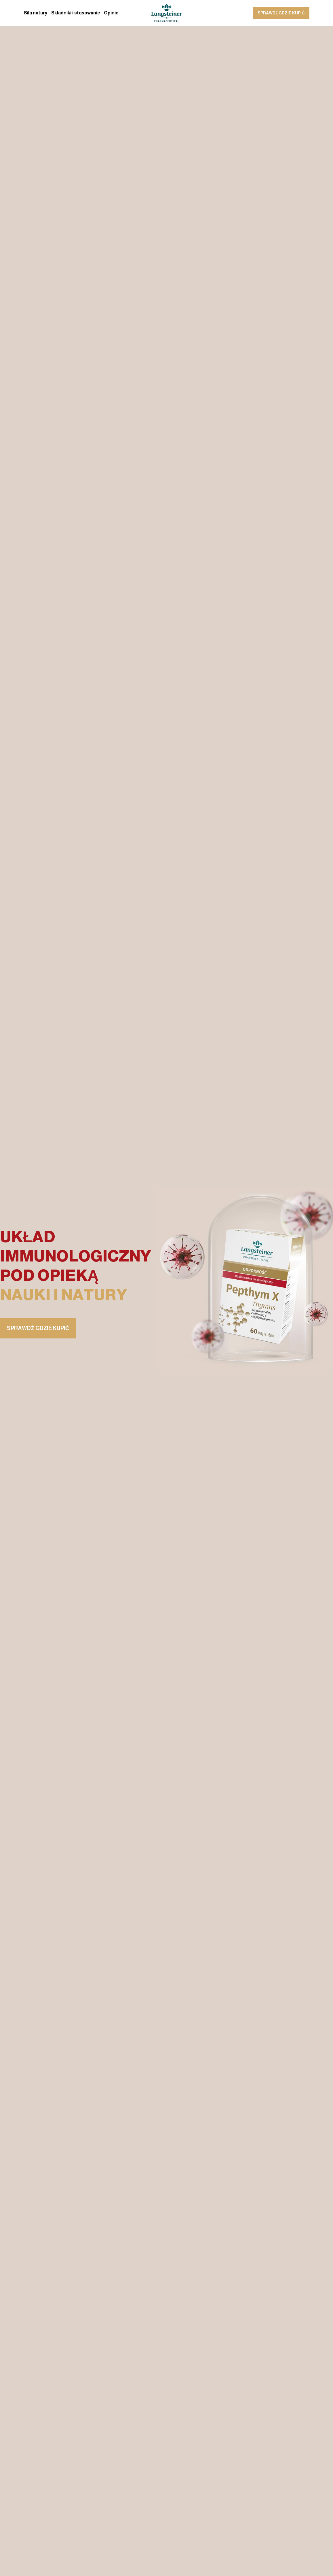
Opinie (111, 12)
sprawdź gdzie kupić (281, 13)
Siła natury (35, 12)
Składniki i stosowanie (75, 12)
